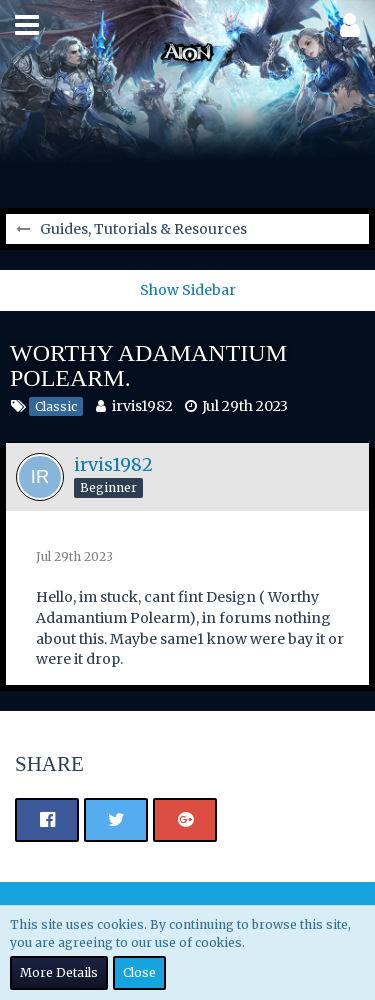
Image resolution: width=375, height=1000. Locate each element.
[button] (27, 25)
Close (139, 972)
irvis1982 (142, 406)
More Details (59, 972)
